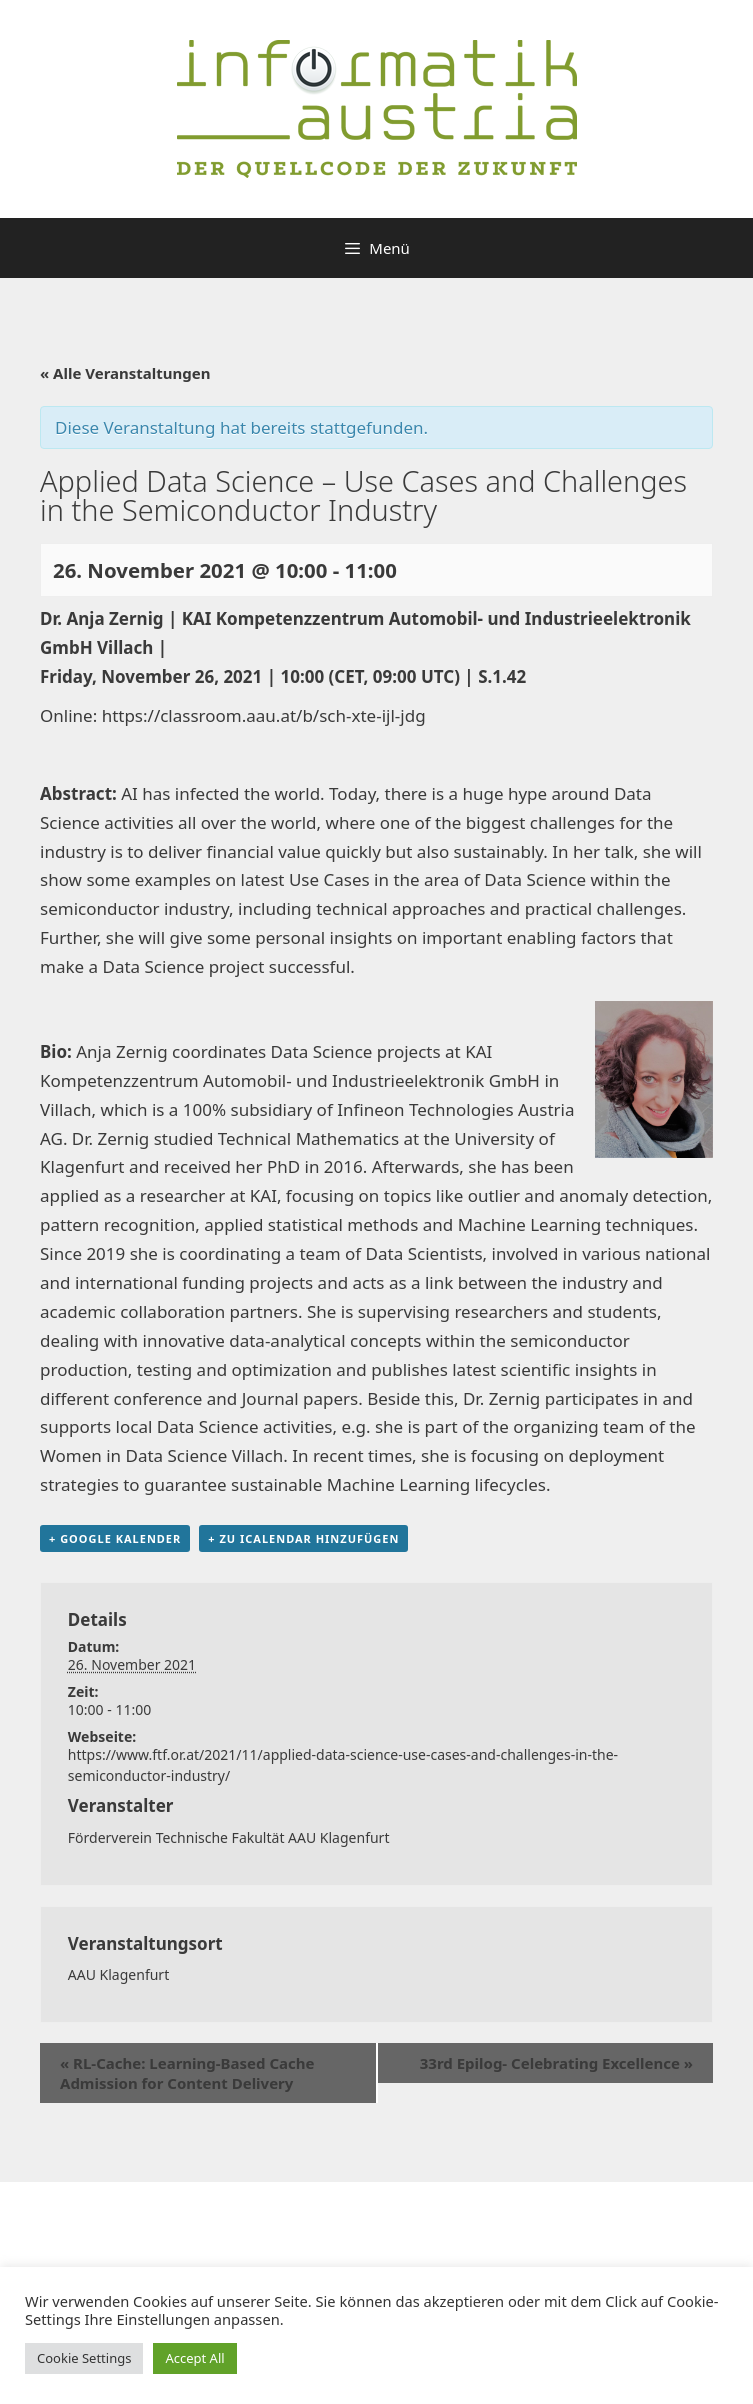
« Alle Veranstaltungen (125, 373)
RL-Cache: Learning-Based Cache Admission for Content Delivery (187, 2073)
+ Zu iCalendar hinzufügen (303, 1538)
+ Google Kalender (115, 1538)
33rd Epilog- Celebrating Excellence (556, 2063)
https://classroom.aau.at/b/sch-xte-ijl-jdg (264, 715)
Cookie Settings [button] (84, 2358)
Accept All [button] (194, 2358)
